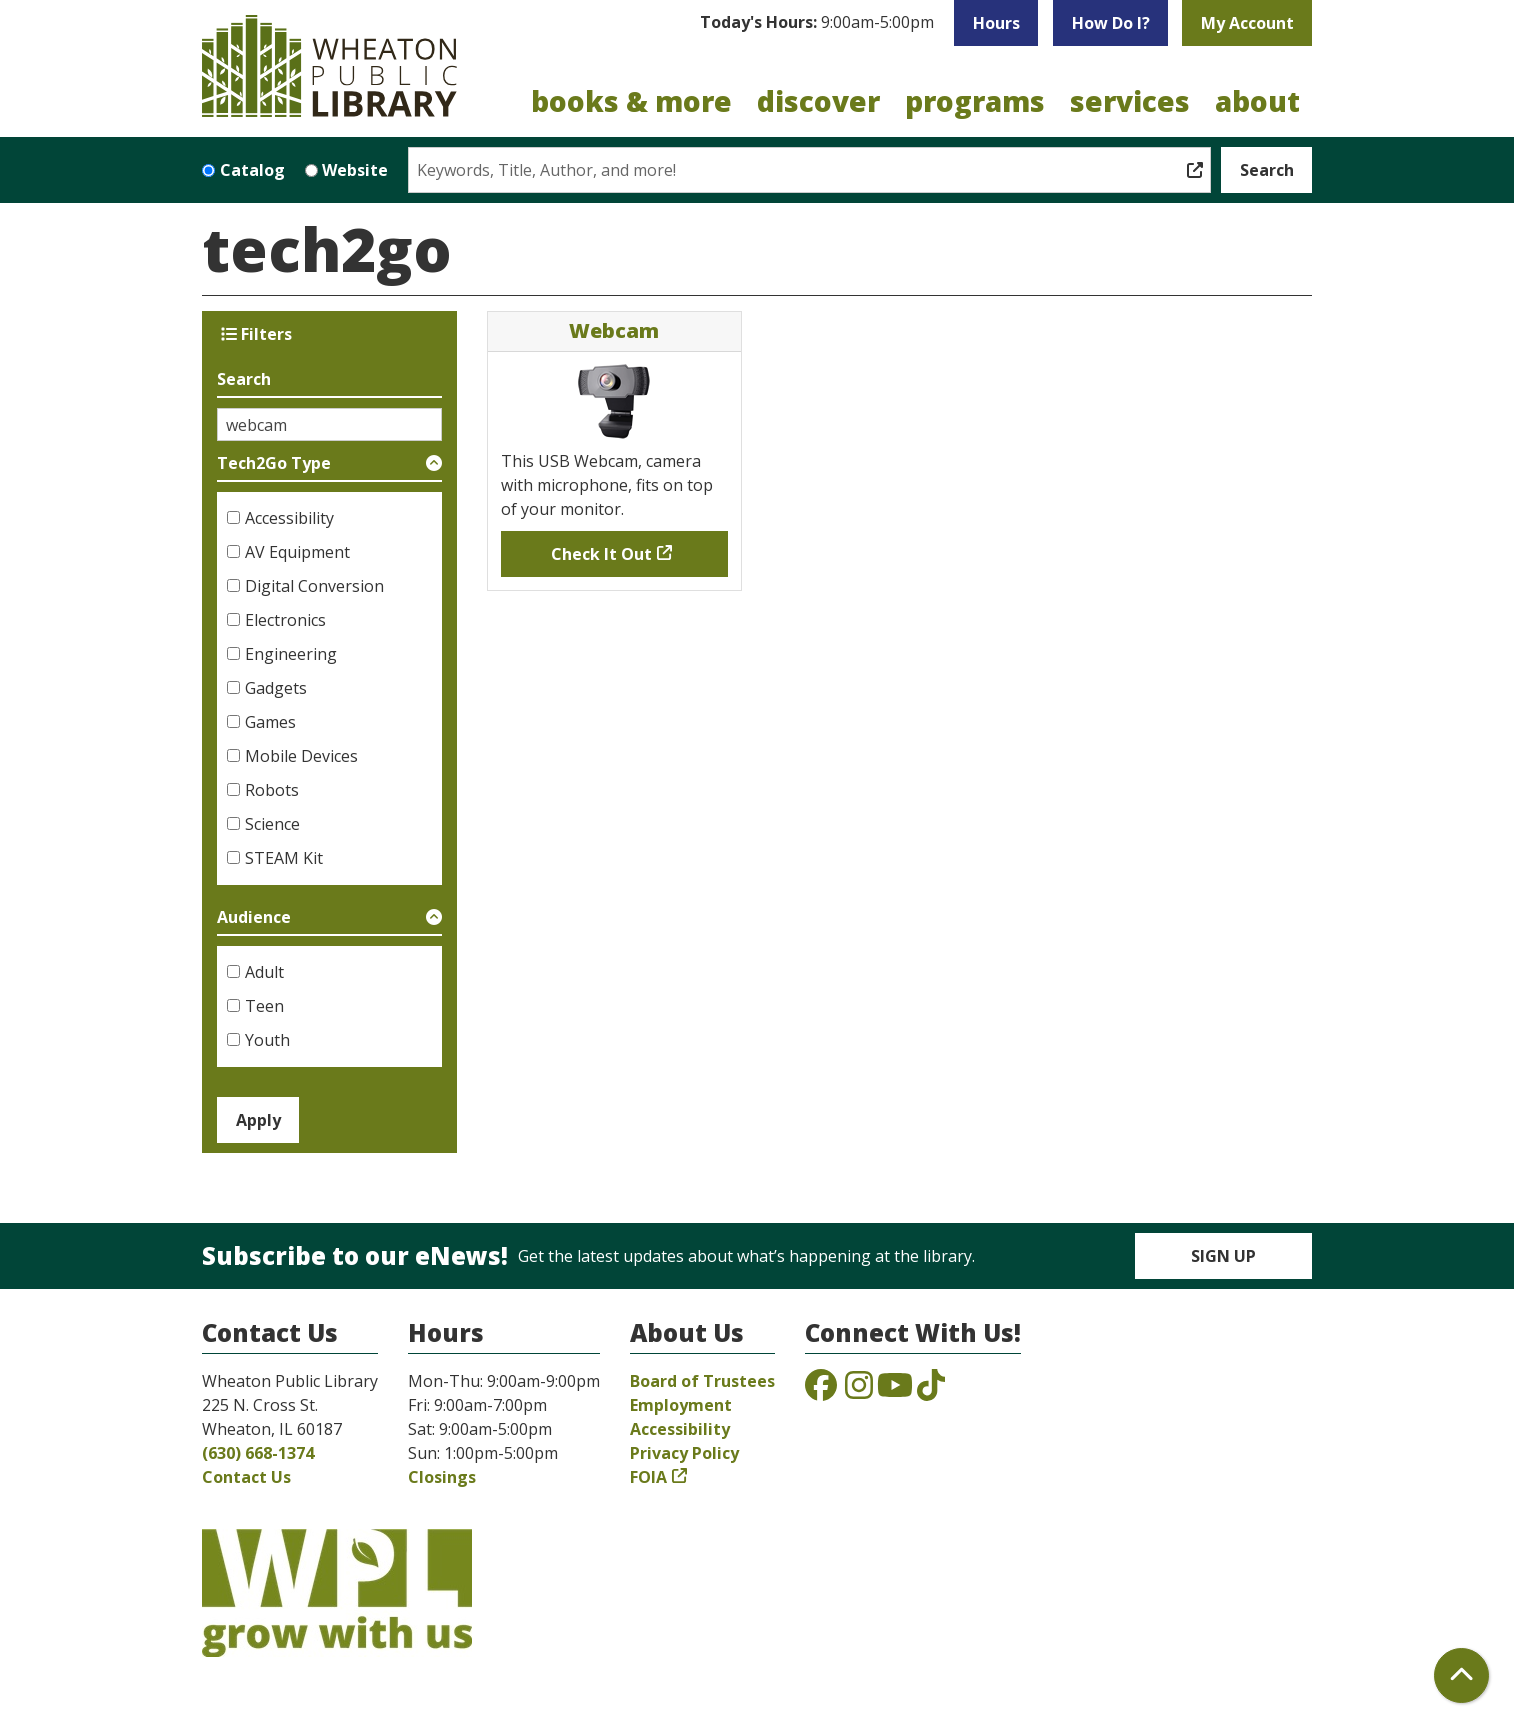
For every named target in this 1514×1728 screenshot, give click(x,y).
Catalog (252, 170)
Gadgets (276, 688)
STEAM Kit (284, 858)
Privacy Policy (684, 1453)
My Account (1247, 23)
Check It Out (601, 554)
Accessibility (289, 518)
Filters (256, 334)
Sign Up (1223, 1256)
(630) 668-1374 (258, 1453)
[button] (817, 23)
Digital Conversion (314, 586)
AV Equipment (297, 552)
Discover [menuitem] (818, 101)
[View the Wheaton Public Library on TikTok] (931, 1391)
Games (270, 722)
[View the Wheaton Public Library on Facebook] (821, 1391)
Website (355, 170)
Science (272, 824)
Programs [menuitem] (975, 101)
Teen (264, 1006)
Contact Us (246, 1477)
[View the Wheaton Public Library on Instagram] (859, 1391)
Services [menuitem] (1130, 101)
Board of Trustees (702, 1381)
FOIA (648, 1477)
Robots (272, 790)
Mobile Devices (301, 756)
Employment (681, 1405)
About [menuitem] (1257, 101)
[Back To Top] (1461, 1675)
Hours (996, 23)
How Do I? (1111, 23)
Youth (267, 1040)
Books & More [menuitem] (631, 101)
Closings (442, 1477)
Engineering (291, 654)
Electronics (285, 620)
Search (244, 379)
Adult (264, 972)
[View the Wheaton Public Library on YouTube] (895, 1391)
